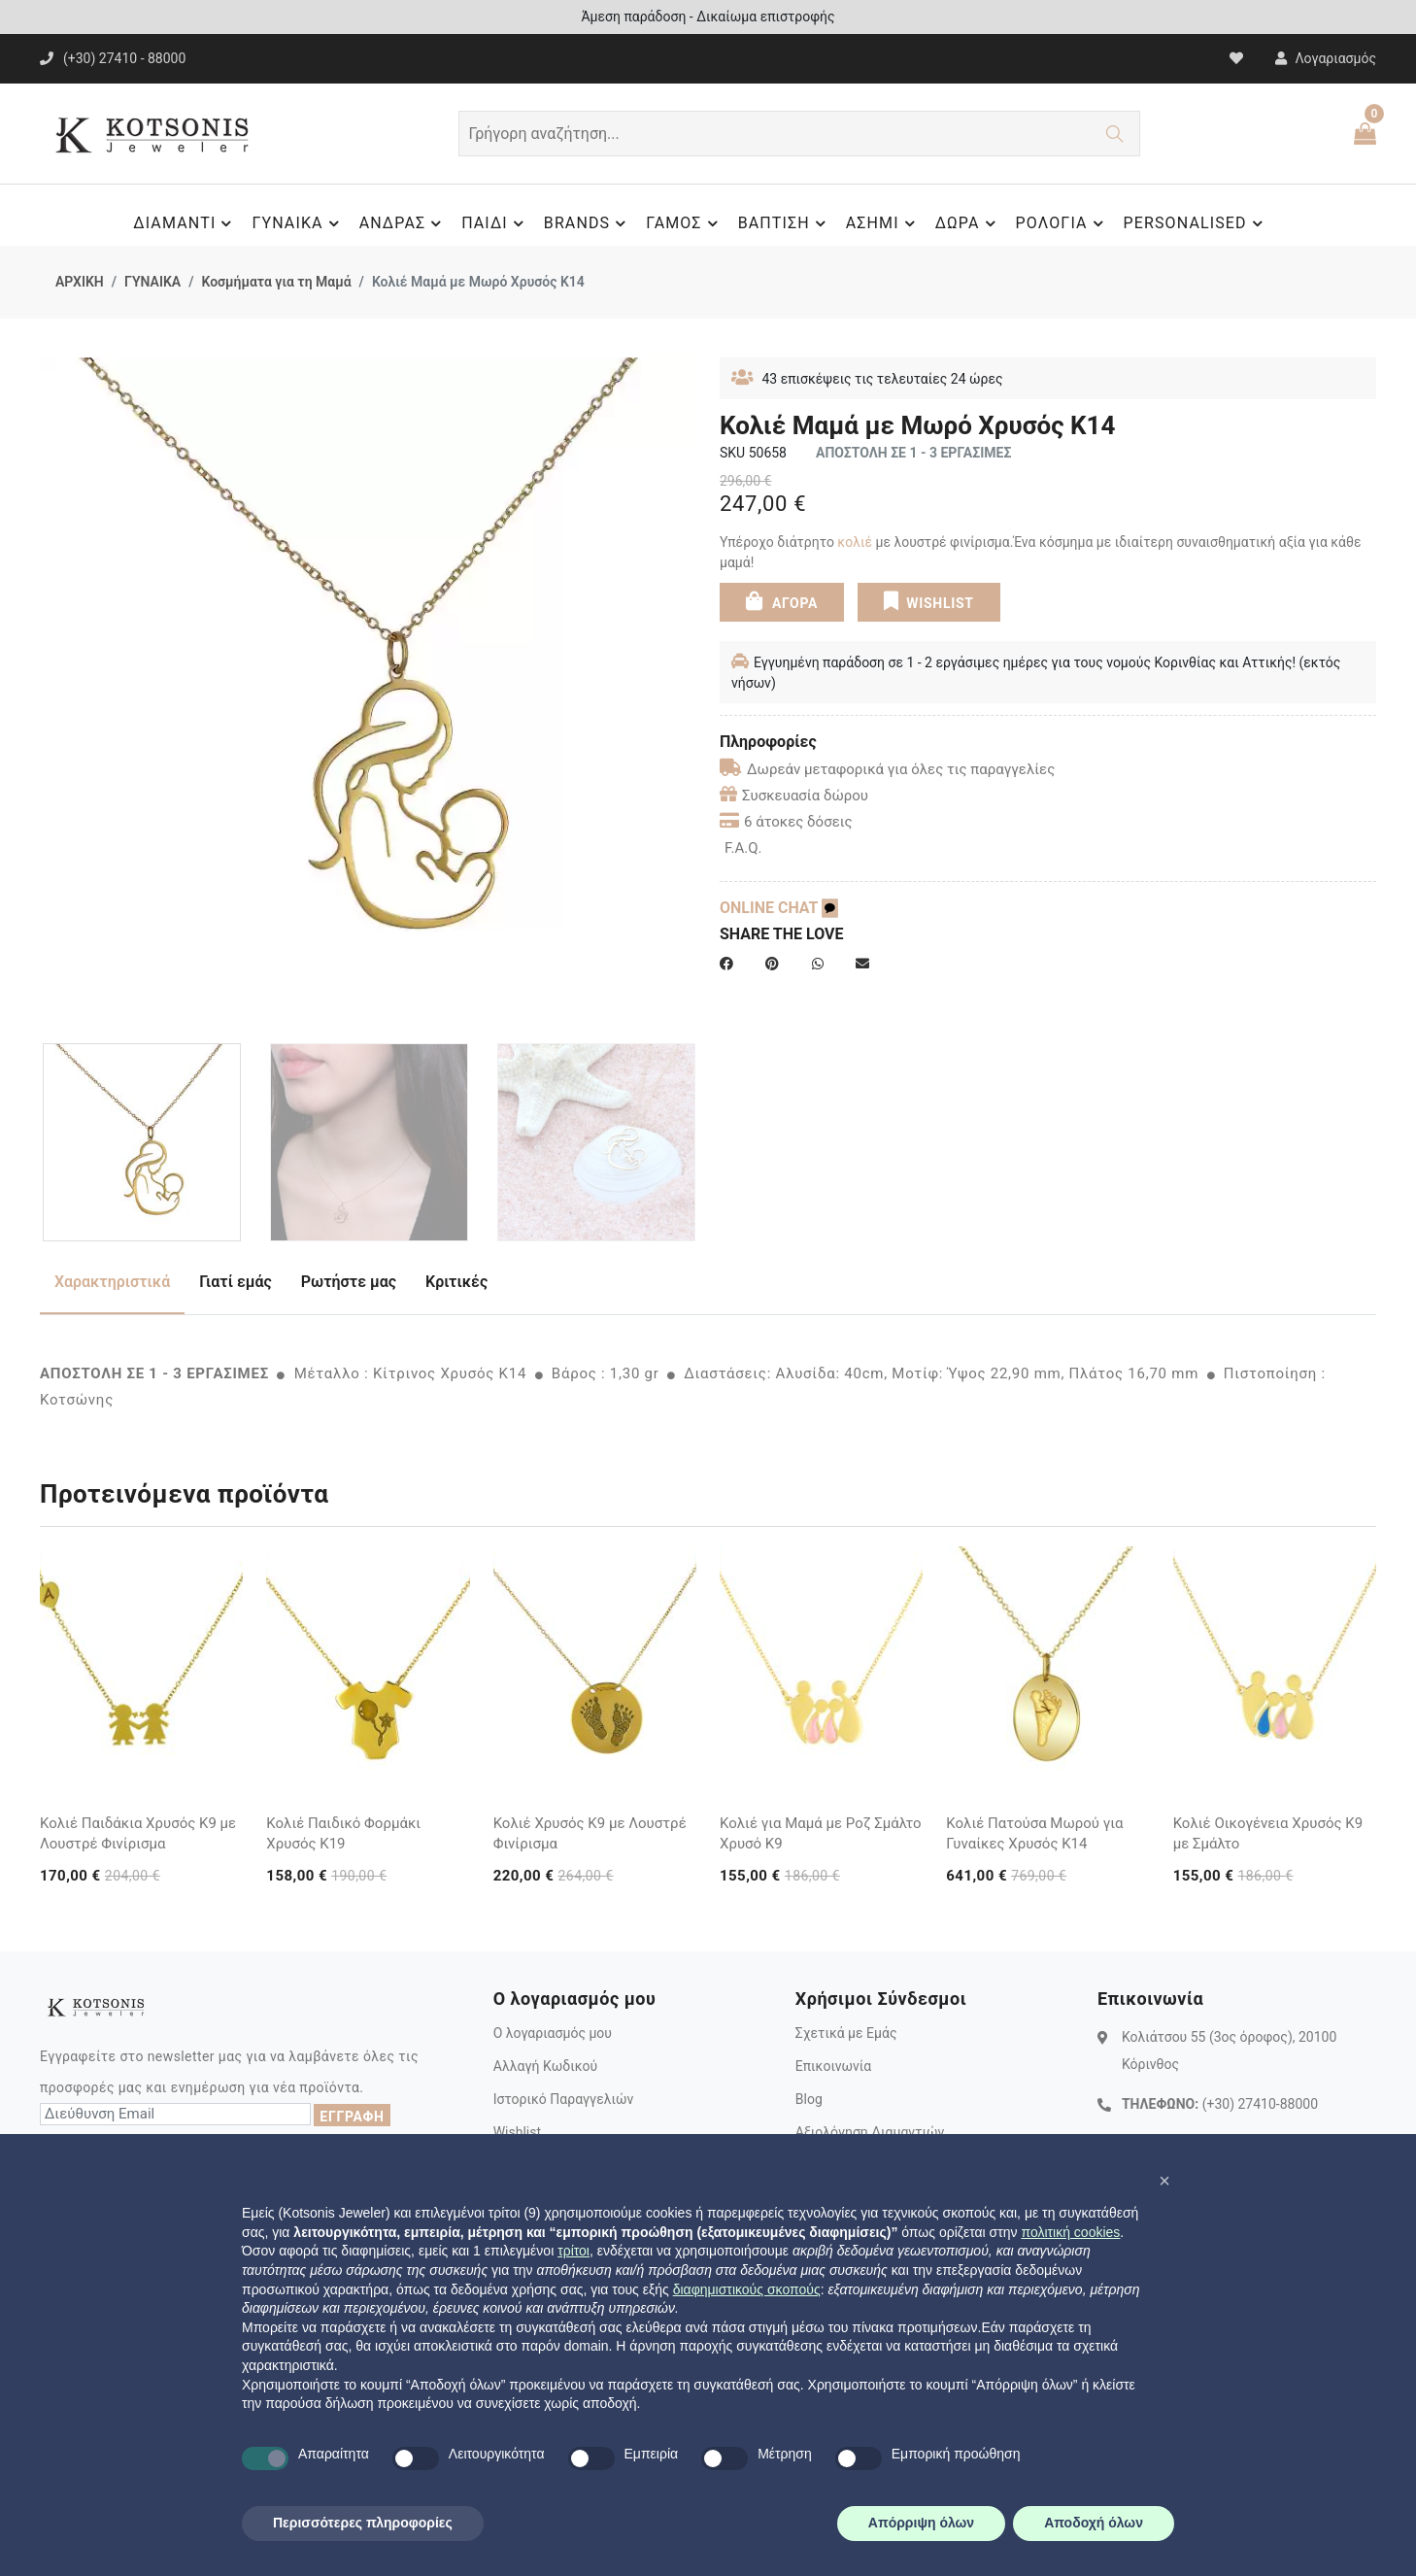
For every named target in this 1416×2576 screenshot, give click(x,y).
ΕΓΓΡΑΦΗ (352, 2116)
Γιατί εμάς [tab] (235, 1281)
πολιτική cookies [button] (1070, 2232)
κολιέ (854, 542)
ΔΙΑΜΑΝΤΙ (185, 223)
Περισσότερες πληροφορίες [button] (363, 2522)
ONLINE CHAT (779, 907)
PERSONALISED (1196, 223)
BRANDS (587, 223)
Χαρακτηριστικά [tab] (112, 1281)
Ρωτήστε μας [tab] (348, 1281)
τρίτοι (573, 2250)
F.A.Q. (743, 848)
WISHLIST (929, 601)
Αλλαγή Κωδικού (545, 2066)
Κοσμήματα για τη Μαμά (276, 281)
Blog (809, 2099)
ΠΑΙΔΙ (495, 223)
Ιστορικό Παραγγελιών (563, 2099)
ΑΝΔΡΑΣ (403, 223)
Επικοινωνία (833, 2066)
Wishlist (517, 2132)
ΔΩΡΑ (968, 223)
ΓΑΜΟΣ (684, 223)
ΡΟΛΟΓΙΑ (1062, 223)
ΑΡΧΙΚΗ (79, 281)
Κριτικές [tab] (456, 1281)
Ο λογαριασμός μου (552, 2033)
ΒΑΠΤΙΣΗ (784, 223)
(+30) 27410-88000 (1260, 2104)
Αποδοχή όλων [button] (1093, 2522)
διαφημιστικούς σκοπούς (747, 2289)
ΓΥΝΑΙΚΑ (298, 223)
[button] (1164, 2180)
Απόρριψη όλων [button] (921, 2522)
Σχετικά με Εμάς (846, 2033)
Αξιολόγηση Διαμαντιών (870, 2132)
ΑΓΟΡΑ (782, 601)
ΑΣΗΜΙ (883, 223)
